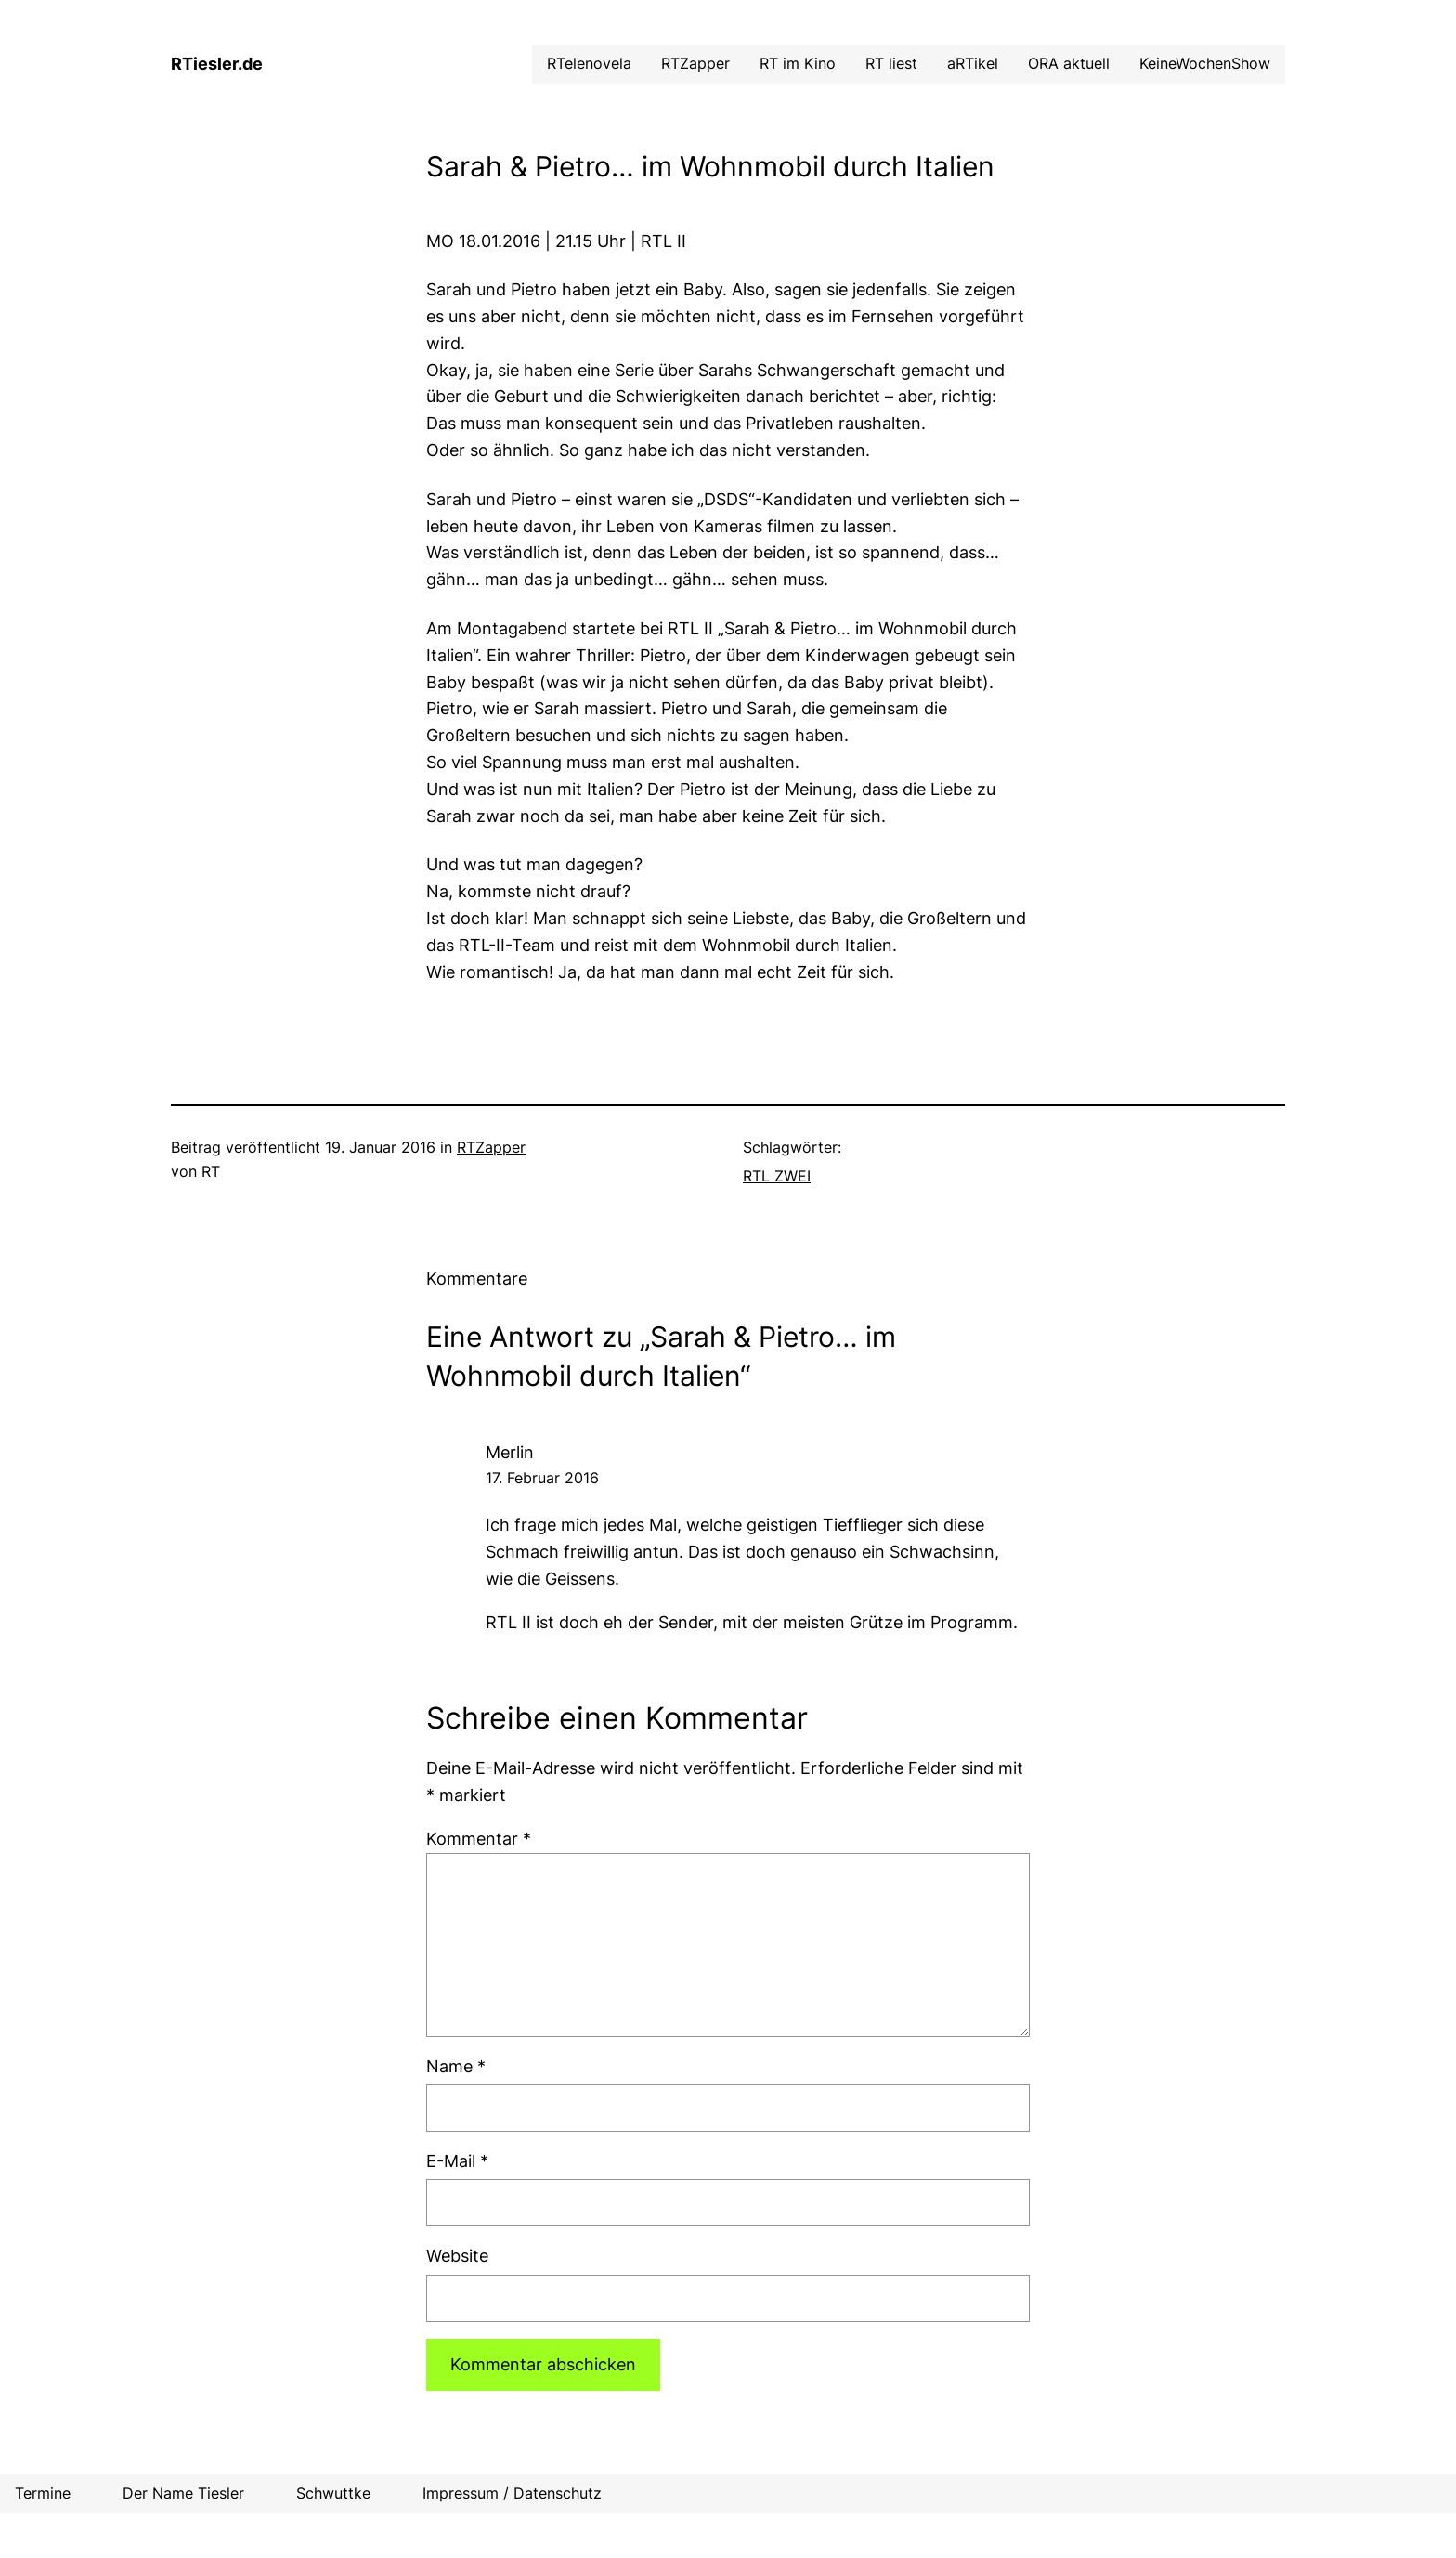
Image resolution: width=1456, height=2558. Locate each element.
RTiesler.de (217, 63)
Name (456, 2066)
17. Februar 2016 (542, 1477)
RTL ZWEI (777, 1176)
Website (457, 2255)
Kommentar (478, 1838)
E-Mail (457, 2161)
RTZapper (491, 1147)
